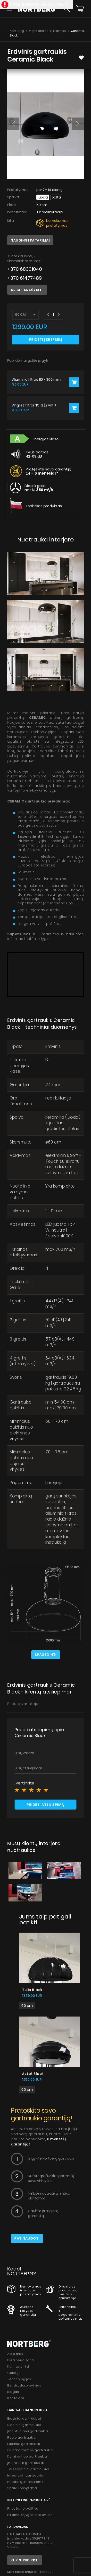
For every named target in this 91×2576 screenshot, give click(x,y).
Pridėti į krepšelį (45, 339)
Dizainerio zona (20, 2360)
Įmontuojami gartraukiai (28, 2431)
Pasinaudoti (27, 2238)
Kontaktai (15, 2398)
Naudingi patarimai (30, 240)
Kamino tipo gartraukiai (27, 2456)
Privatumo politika (22, 2508)
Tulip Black (32, 1989)
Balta (56, 197)
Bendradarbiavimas (24, 2385)
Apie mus (15, 2353)
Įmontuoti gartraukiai (25, 2462)
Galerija (14, 2372)
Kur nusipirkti (18, 2366)
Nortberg (17, 31)
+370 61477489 (24, 278)
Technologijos (19, 2379)
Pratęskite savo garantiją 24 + (48, 471)
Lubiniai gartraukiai (23, 2443)
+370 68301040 (24, 269)
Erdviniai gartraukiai (24, 2418)
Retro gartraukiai (22, 2437)
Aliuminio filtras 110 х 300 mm (36, 379)
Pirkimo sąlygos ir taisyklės (29, 2515)
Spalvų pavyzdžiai (22, 2488)
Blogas (13, 2391)
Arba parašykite (27, 290)
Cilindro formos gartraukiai (30, 2450)
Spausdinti (46, 1654)
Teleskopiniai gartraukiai (28, 2469)
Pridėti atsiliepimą (45, 1804)
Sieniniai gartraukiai (24, 2425)
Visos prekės (38, 31)
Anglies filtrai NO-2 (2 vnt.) (34, 405)
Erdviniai (59, 31)
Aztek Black (33, 2073)
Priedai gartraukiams (25, 2481)
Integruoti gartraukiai (25, 2475)
